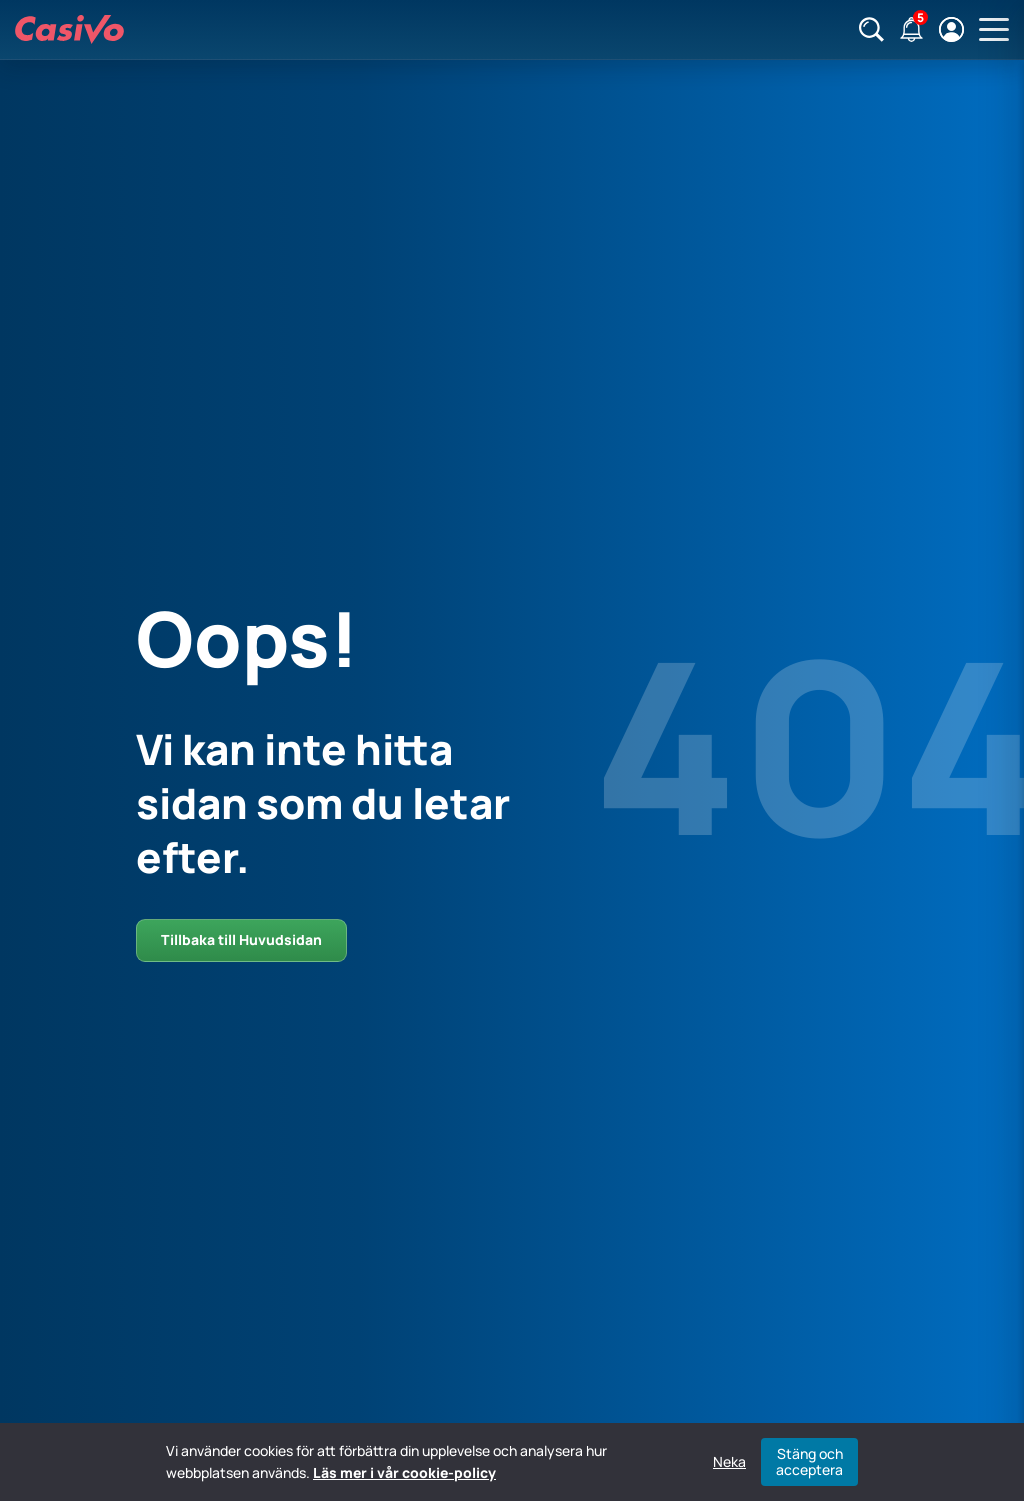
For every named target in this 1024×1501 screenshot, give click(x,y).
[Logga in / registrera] (951, 29)
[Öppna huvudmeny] (994, 30)
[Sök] (871, 29)
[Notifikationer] (911, 29)
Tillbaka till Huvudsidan (241, 939)
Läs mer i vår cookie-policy (404, 1472)
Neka (729, 1462)
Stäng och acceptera (809, 1461)
